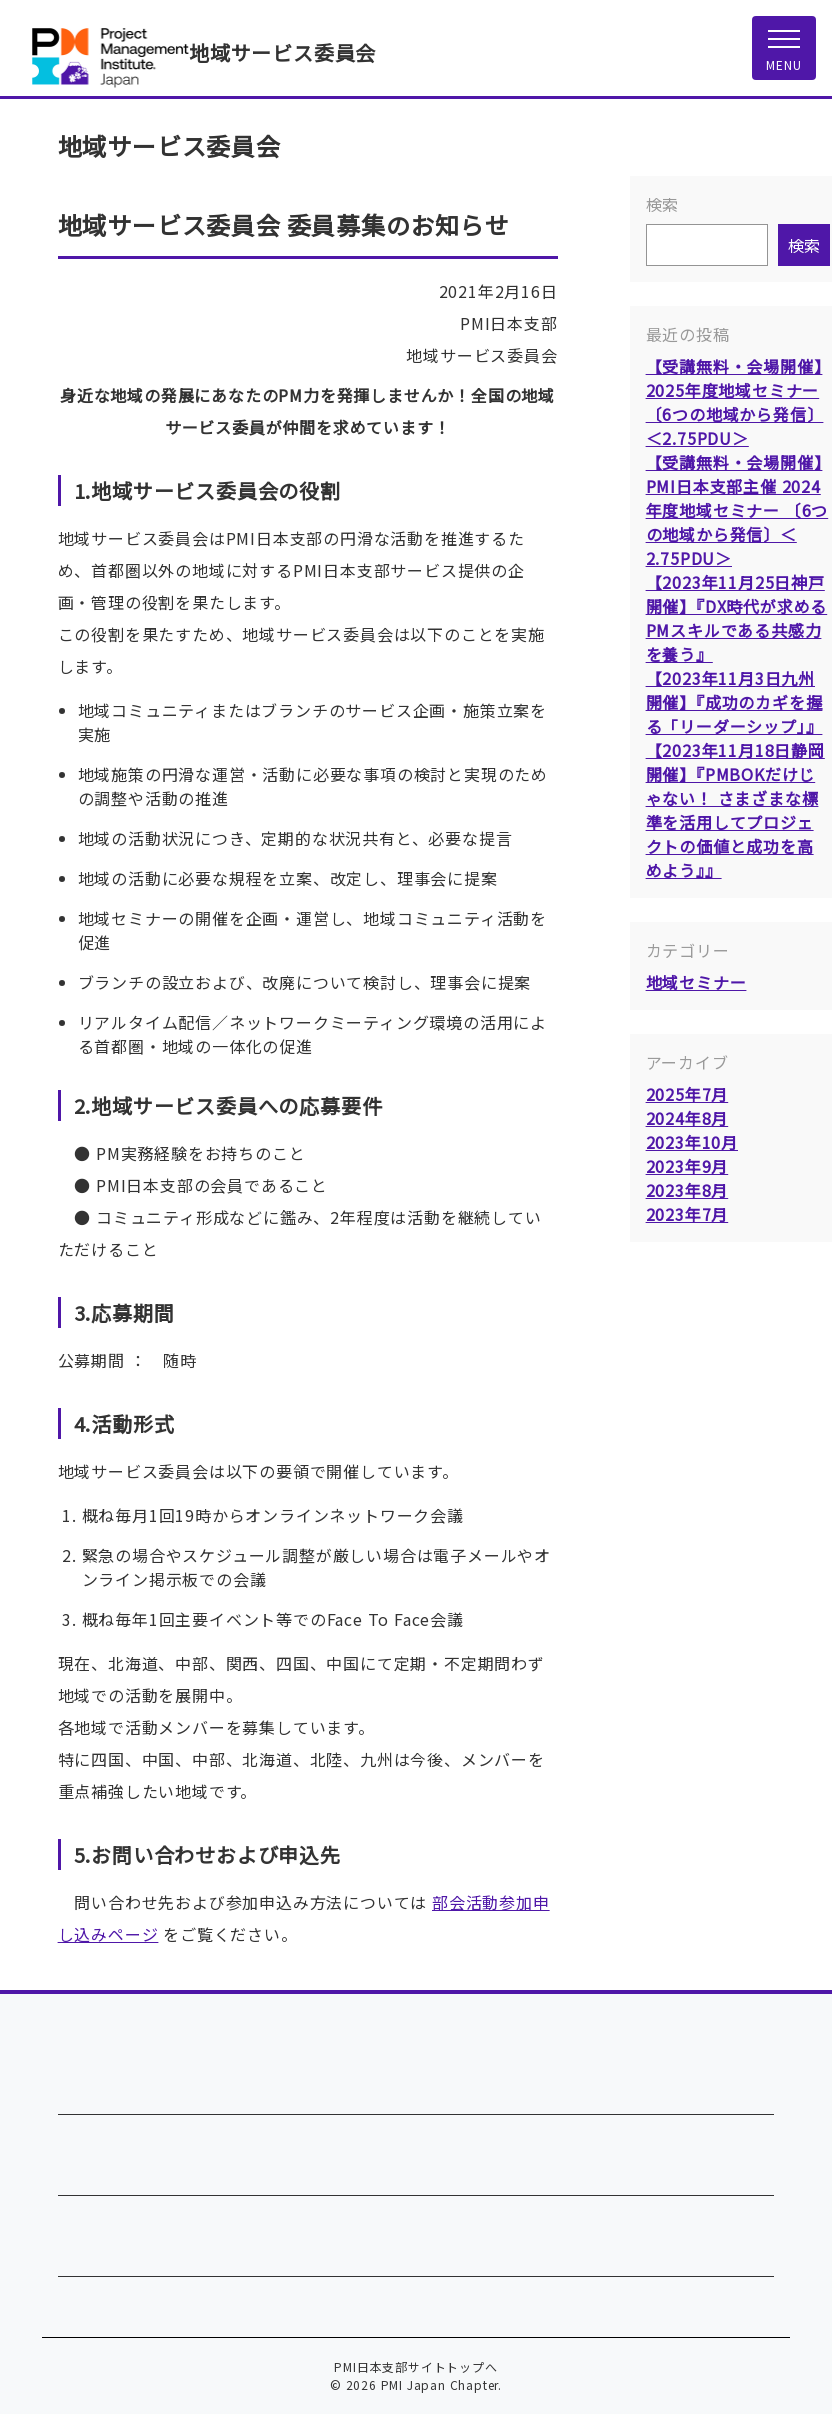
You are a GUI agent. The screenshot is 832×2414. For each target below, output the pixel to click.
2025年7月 (687, 1094)
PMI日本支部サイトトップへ (415, 2366)
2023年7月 (687, 1214)
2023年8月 (687, 1190)
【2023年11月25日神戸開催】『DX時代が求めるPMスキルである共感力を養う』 (737, 618)
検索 (663, 204)
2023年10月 (692, 1142)
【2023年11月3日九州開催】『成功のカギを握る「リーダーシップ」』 (734, 702)
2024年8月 (687, 1118)
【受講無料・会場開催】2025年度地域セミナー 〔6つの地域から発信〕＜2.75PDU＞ (735, 402)
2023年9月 (687, 1166)
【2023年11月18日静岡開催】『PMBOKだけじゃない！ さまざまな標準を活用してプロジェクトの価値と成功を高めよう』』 (735, 810)
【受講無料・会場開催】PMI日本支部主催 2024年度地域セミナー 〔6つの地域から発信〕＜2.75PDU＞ (737, 510)
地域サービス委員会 (282, 52)
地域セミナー (696, 982)
